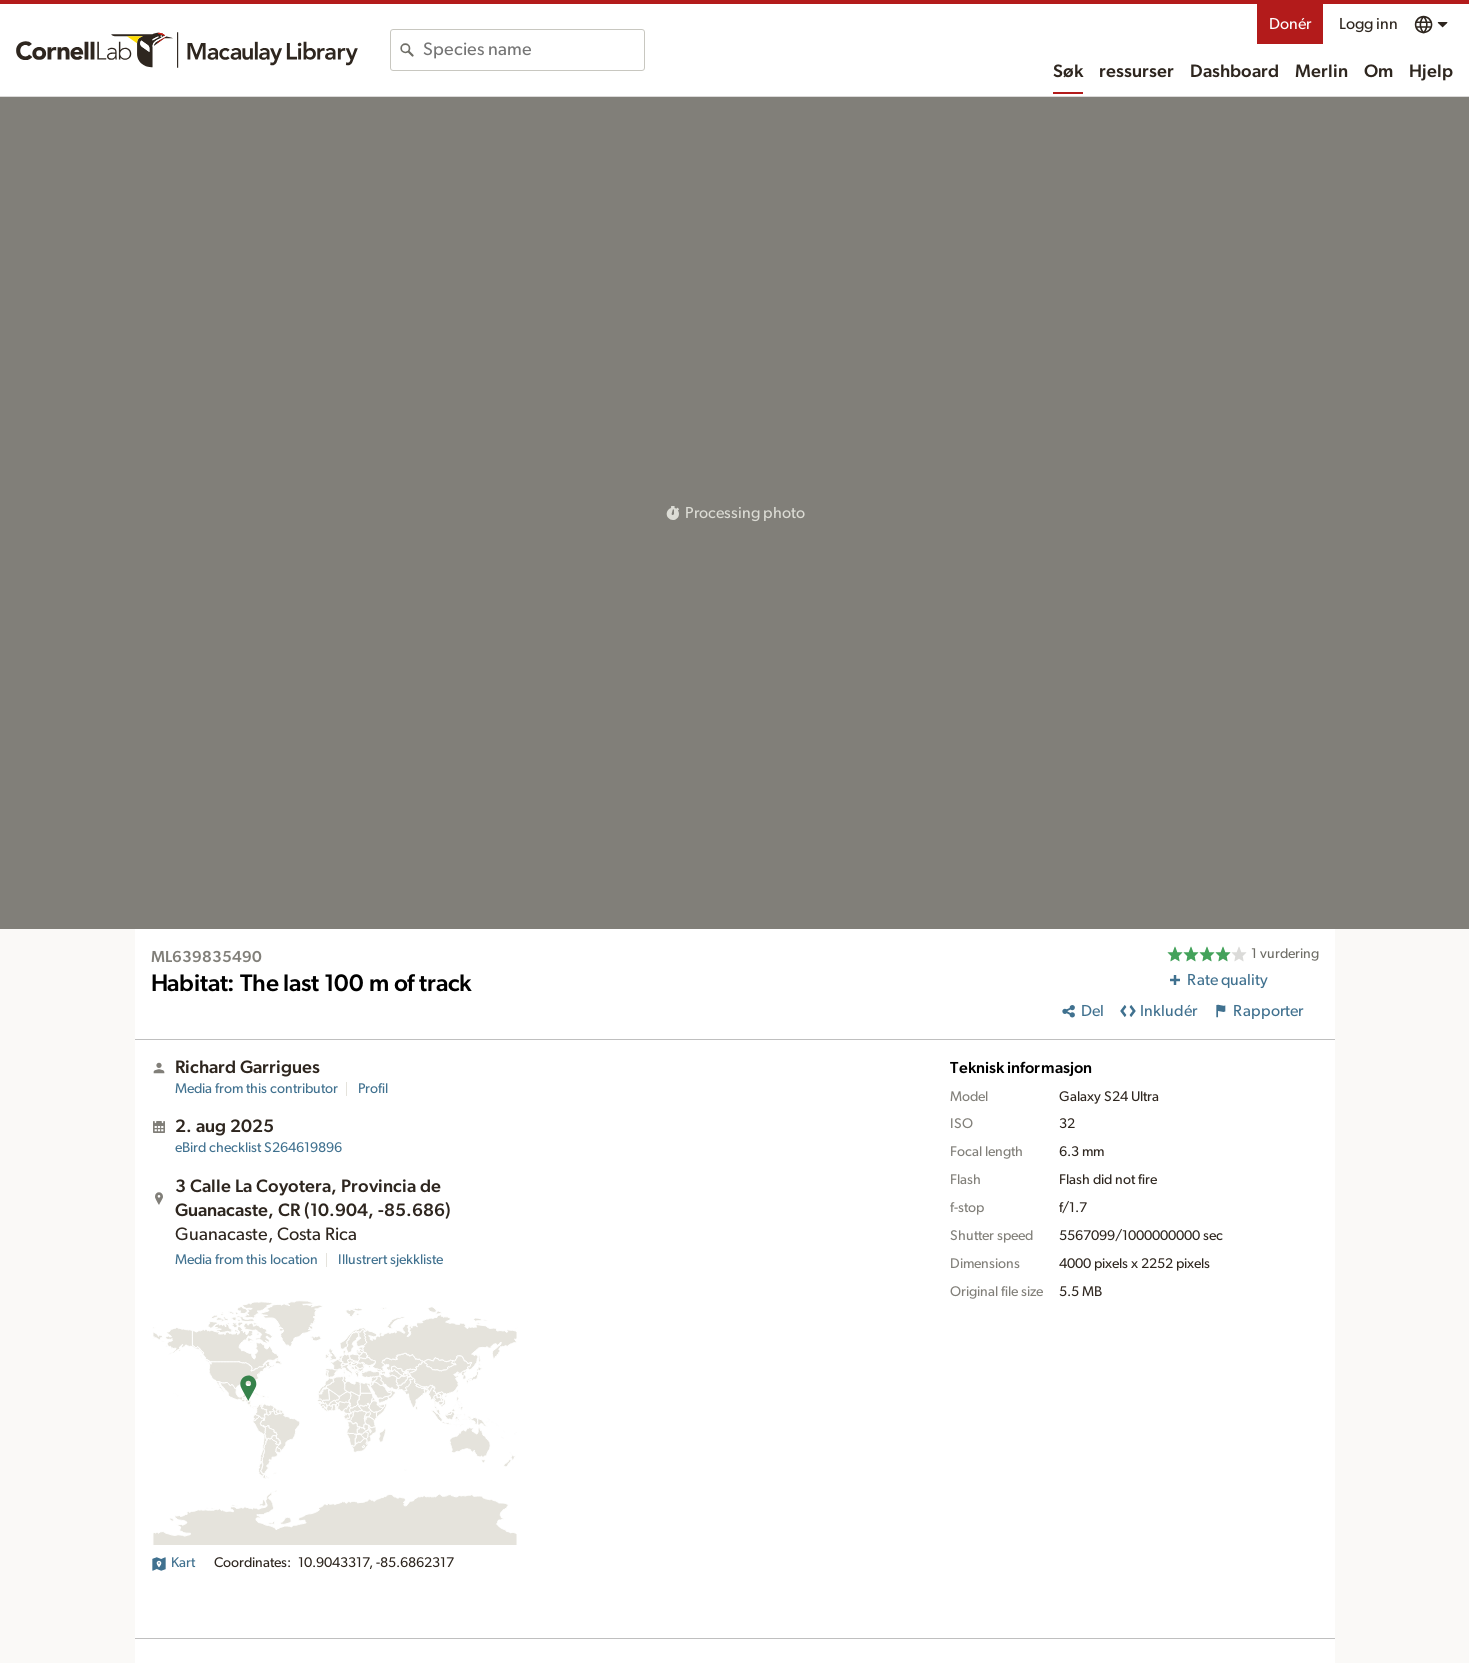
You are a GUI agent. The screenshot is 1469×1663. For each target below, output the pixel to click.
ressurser (1136, 72)
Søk (1068, 72)
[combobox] (533, 50)
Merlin (1321, 72)
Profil (373, 1089)
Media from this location (246, 1260)
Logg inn (1368, 24)
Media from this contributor (256, 1089)
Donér (1290, 24)
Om (1378, 72)
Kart (173, 1563)
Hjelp (1431, 72)
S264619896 (258, 1148)
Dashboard (1234, 72)
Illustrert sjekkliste (390, 1260)
